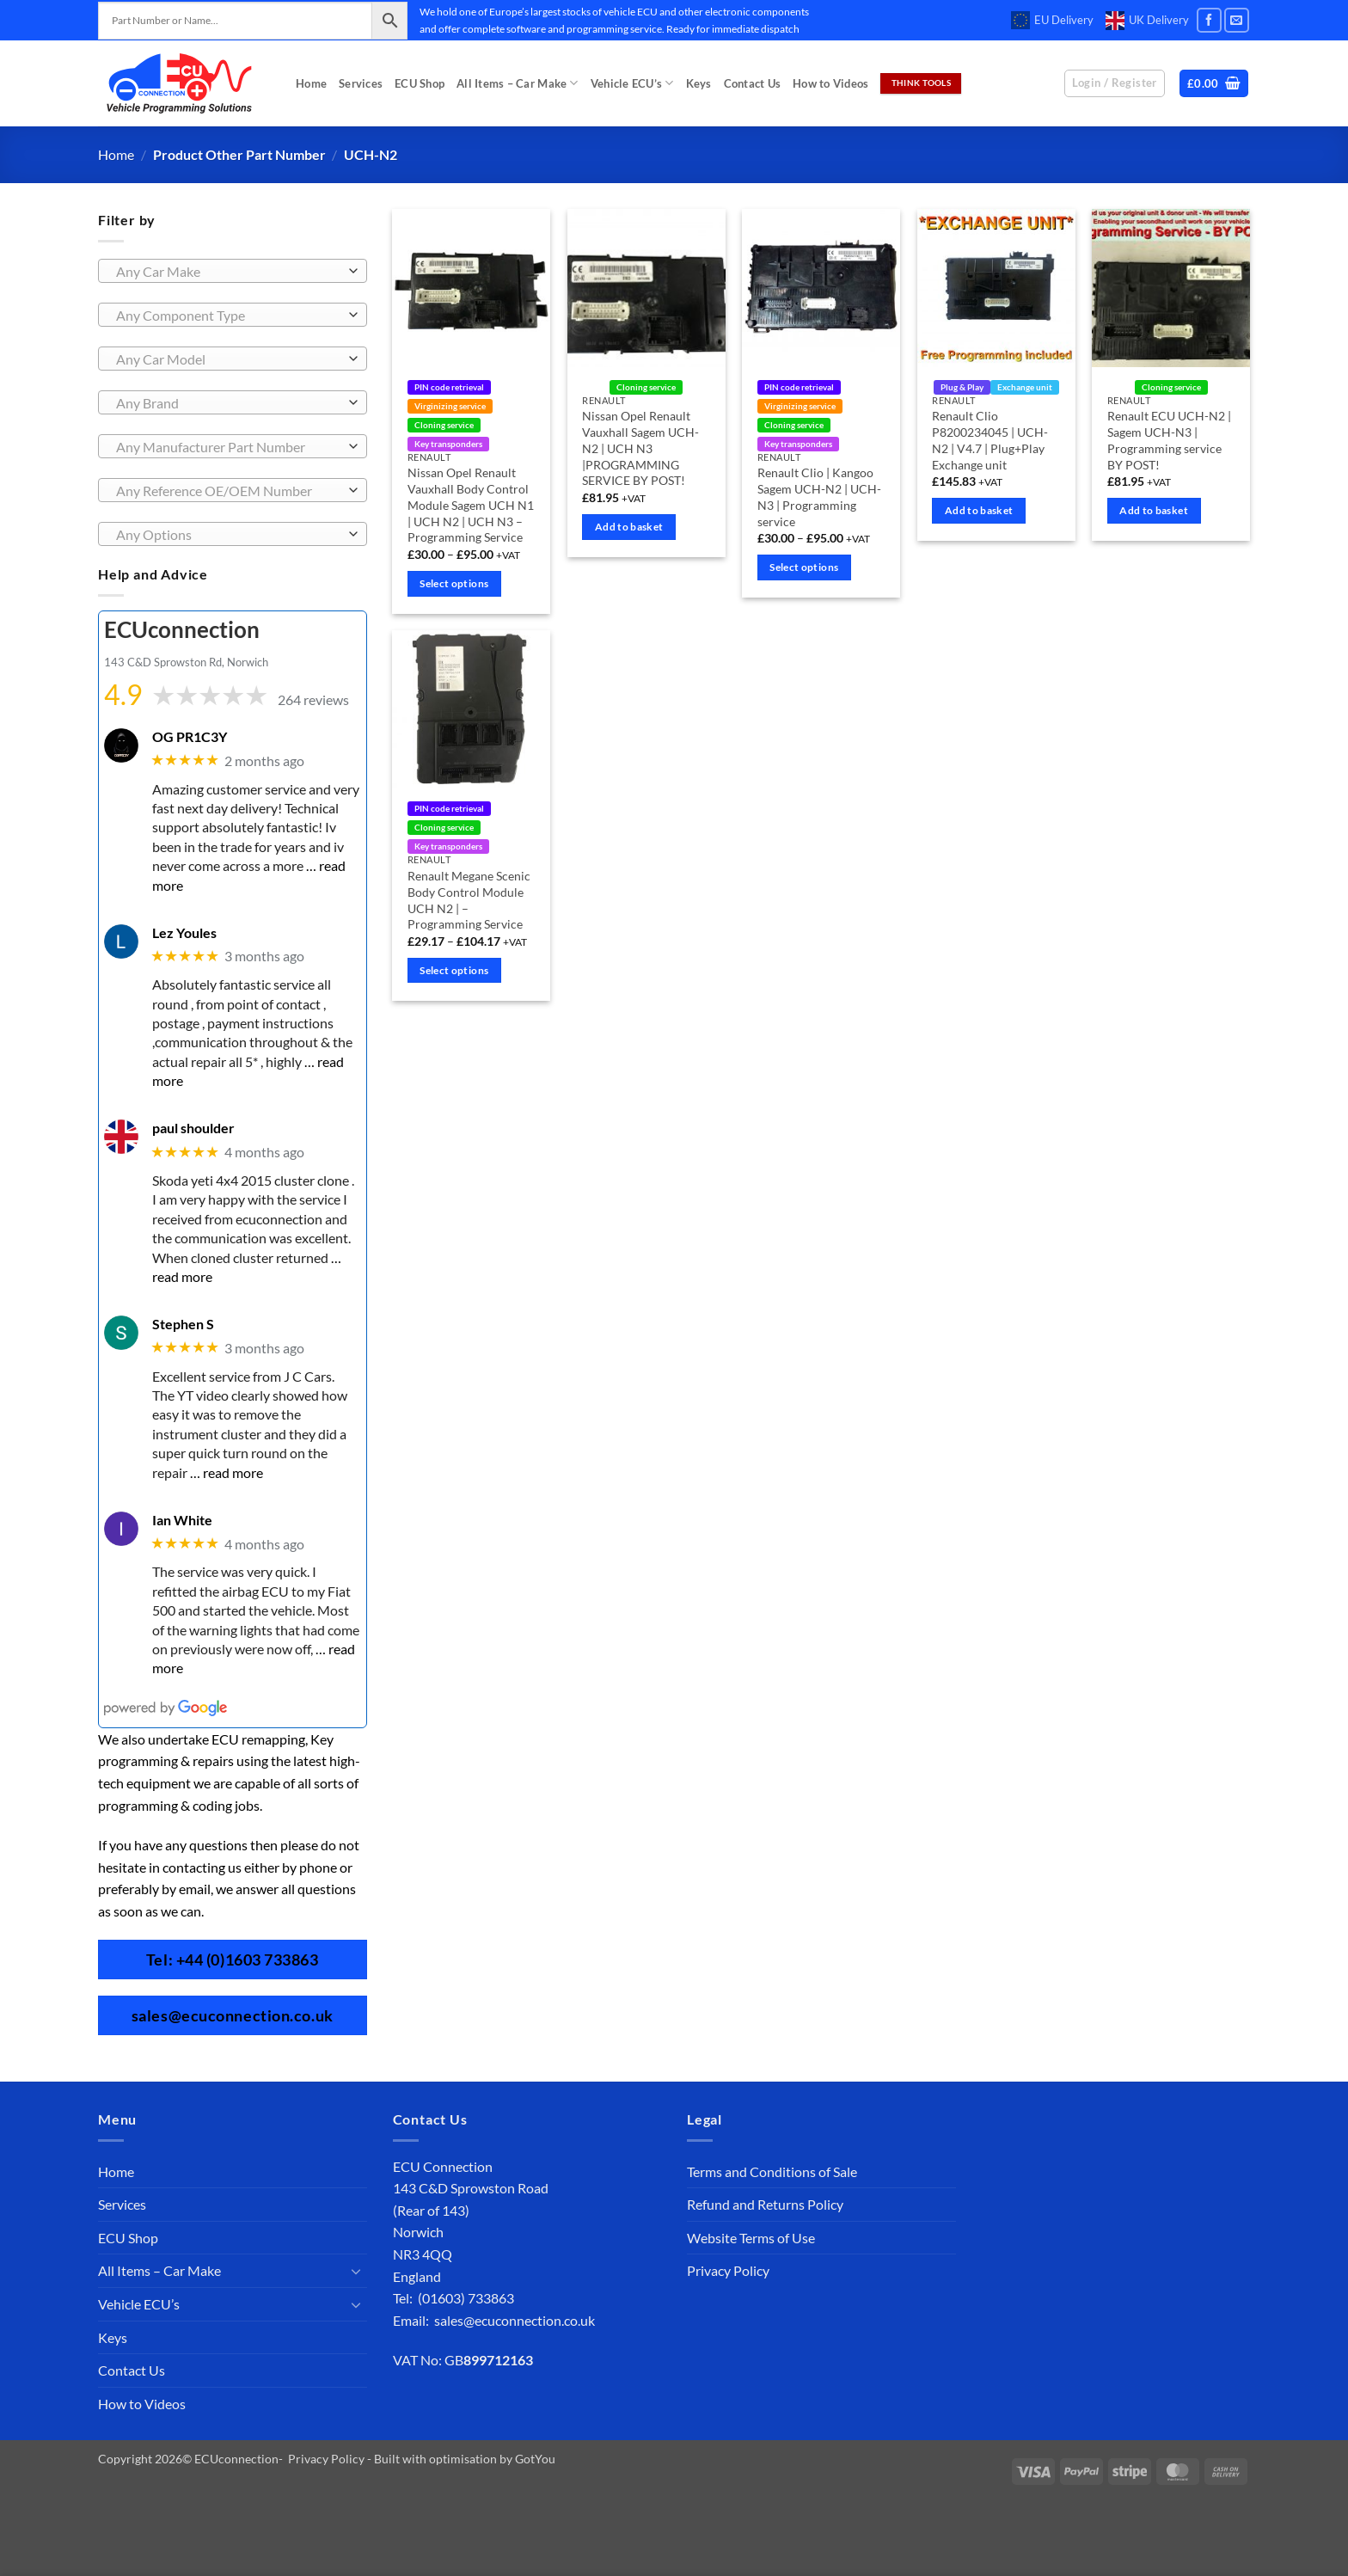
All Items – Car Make (517, 83)
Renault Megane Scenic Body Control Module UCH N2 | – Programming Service (468, 899)
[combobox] (232, 271)
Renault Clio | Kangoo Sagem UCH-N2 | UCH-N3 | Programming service (819, 496)
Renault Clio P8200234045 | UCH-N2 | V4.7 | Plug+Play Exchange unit (990, 439)
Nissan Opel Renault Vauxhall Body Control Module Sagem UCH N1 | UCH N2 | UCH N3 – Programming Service (470, 504)
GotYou (535, 2458)
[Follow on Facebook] (1209, 20)
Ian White (182, 1519)
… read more (226, 1471)
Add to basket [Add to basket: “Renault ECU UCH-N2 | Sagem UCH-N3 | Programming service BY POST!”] (1153, 510)
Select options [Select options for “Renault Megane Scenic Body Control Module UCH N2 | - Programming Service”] (454, 970)
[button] (1214, 84)
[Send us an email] (1236, 20)
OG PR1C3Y (189, 735)
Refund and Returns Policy (765, 2204)
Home (311, 83)
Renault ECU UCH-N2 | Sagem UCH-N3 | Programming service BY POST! (1169, 439)
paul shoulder (193, 1127)
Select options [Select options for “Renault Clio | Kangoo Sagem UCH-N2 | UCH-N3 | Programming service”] (803, 567)
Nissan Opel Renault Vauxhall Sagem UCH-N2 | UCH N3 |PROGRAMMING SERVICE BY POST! (640, 448)
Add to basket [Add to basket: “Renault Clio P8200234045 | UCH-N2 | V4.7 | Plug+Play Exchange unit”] (979, 510)
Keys (699, 83)
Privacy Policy (728, 2270)
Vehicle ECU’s (632, 83)
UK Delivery (1147, 20)
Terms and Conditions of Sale (772, 2171)
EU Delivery (1052, 20)
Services (361, 83)
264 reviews (313, 699)
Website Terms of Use (751, 2237)
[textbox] (228, 272)
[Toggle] (356, 2270)
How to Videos (830, 83)
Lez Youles (184, 931)
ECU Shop (419, 83)
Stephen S (183, 1324)
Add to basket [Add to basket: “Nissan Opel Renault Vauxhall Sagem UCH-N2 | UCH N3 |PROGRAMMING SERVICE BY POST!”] (629, 526)
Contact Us (752, 83)
